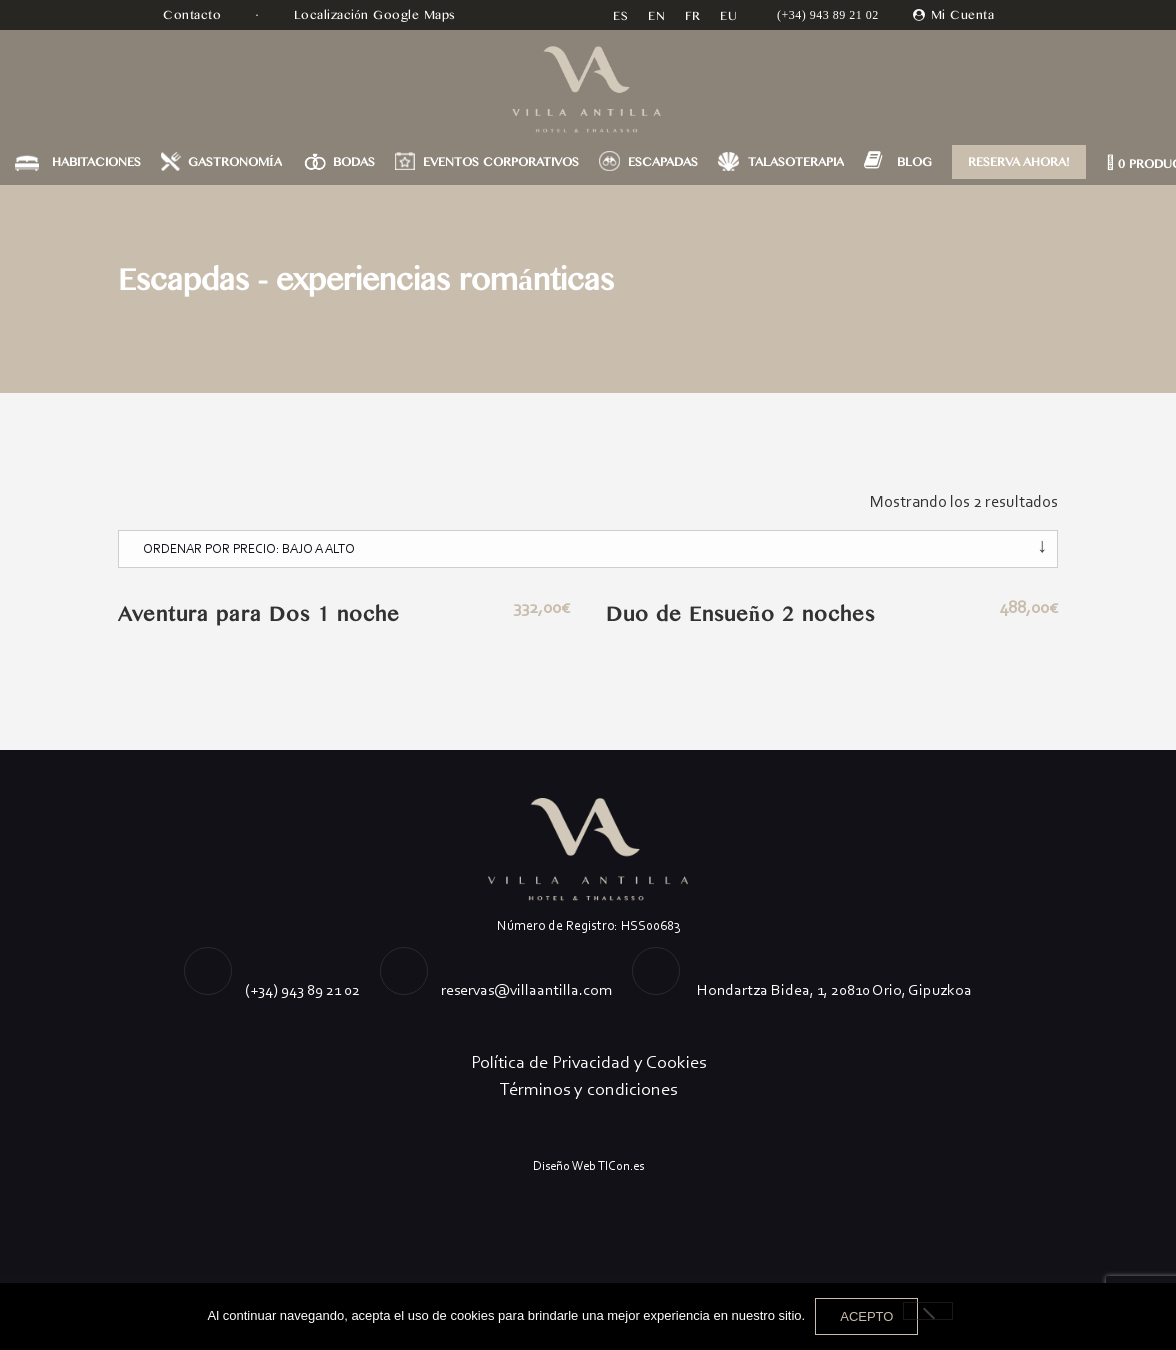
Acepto (866, 1316)
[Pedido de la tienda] (588, 549)
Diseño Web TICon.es (588, 1165)
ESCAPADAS (663, 162)
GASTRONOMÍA (235, 162)
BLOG (914, 162)
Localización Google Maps (377, 15)
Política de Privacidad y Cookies (588, 1062)
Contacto (194, 15)
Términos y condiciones (588, 1089)
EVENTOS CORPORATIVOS (501, 162)
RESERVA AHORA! (1019, 162)
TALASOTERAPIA (796, 162)
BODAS (354, 162)
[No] (928, 1311)
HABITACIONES (96, 162)
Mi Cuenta (963, 15)
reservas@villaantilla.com (526, 989)
